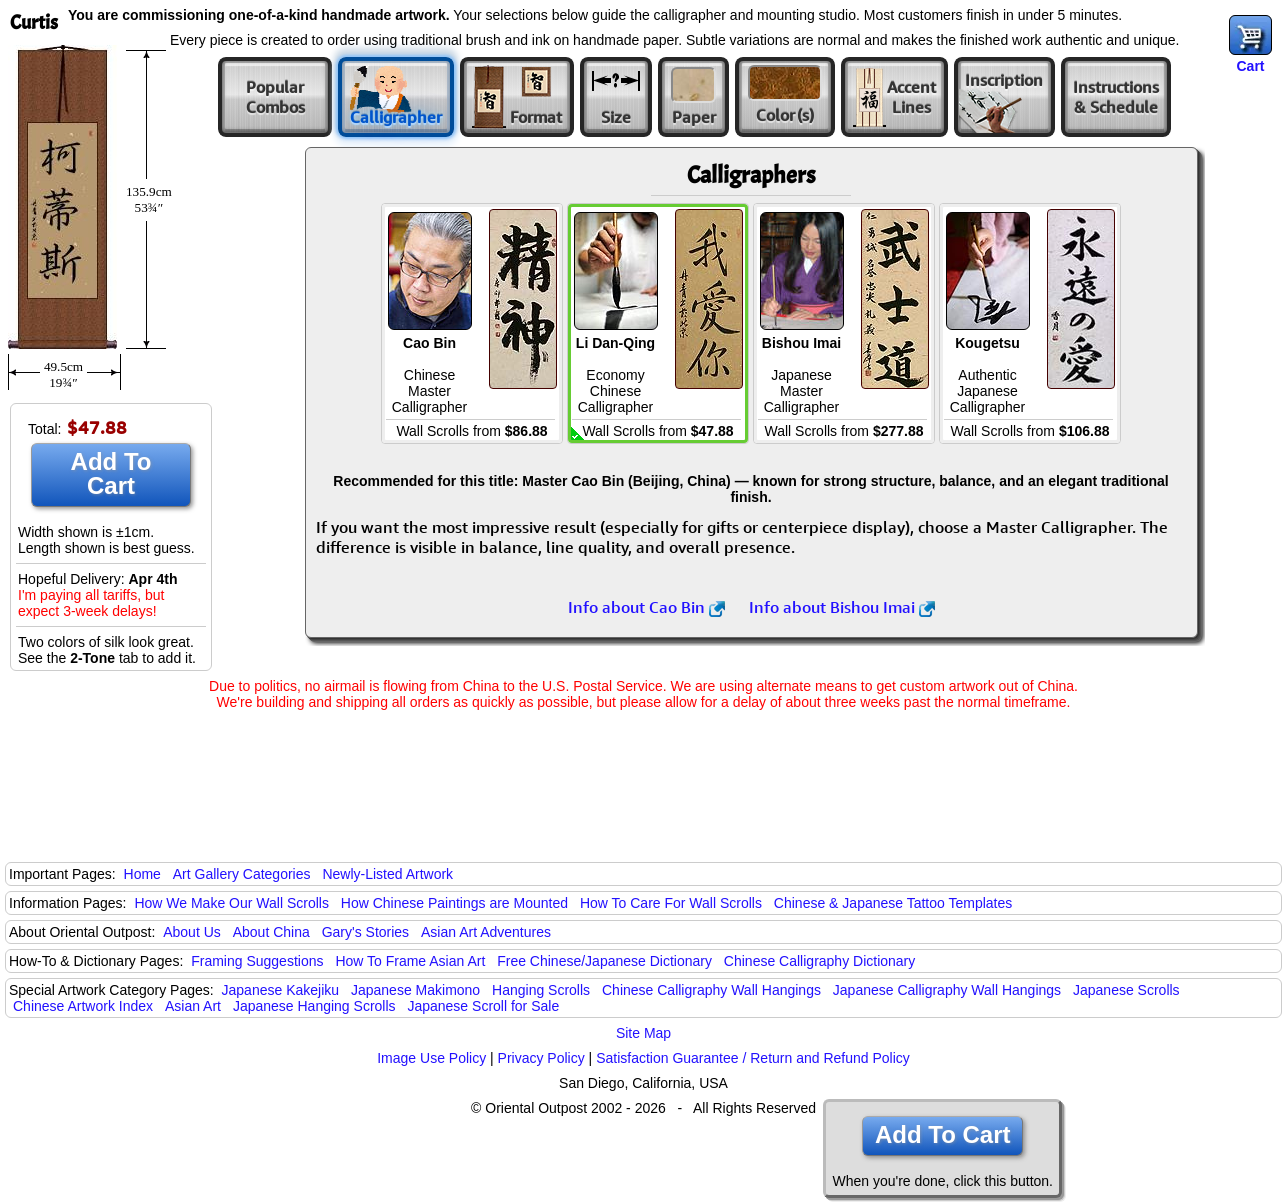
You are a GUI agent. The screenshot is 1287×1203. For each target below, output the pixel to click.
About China (271, 932)
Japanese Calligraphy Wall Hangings (947, 990)
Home (142, 874)
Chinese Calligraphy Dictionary (819, 961)
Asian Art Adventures (486, 932)
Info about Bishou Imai (842, 607)
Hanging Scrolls (541, 990)
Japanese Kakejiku (281, 990)
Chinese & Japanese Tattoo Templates (893, 903)
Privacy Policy (541, 1058)
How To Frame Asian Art (410, 961)
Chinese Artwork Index (83, 1006)
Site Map (643, 1033)
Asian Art (193, 1006)
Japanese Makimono (415, 990)
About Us (192, 932)
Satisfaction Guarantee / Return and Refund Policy (753, 1058)
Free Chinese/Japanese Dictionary (604, 961)
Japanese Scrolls (1126, 990)
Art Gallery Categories (242, 874)
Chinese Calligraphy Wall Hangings (711, 990)
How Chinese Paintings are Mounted (454, 903)
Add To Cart (111, 473)
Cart (1250, 66)
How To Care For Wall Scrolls (671, 903)
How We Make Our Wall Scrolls (231, 903)
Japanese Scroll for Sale (483, 1006)
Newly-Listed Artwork (387, 874)
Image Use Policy (431, 1058)
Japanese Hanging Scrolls (314, 1006)
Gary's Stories (365, 932)
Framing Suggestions (257, 961)
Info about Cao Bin (646, 607)
